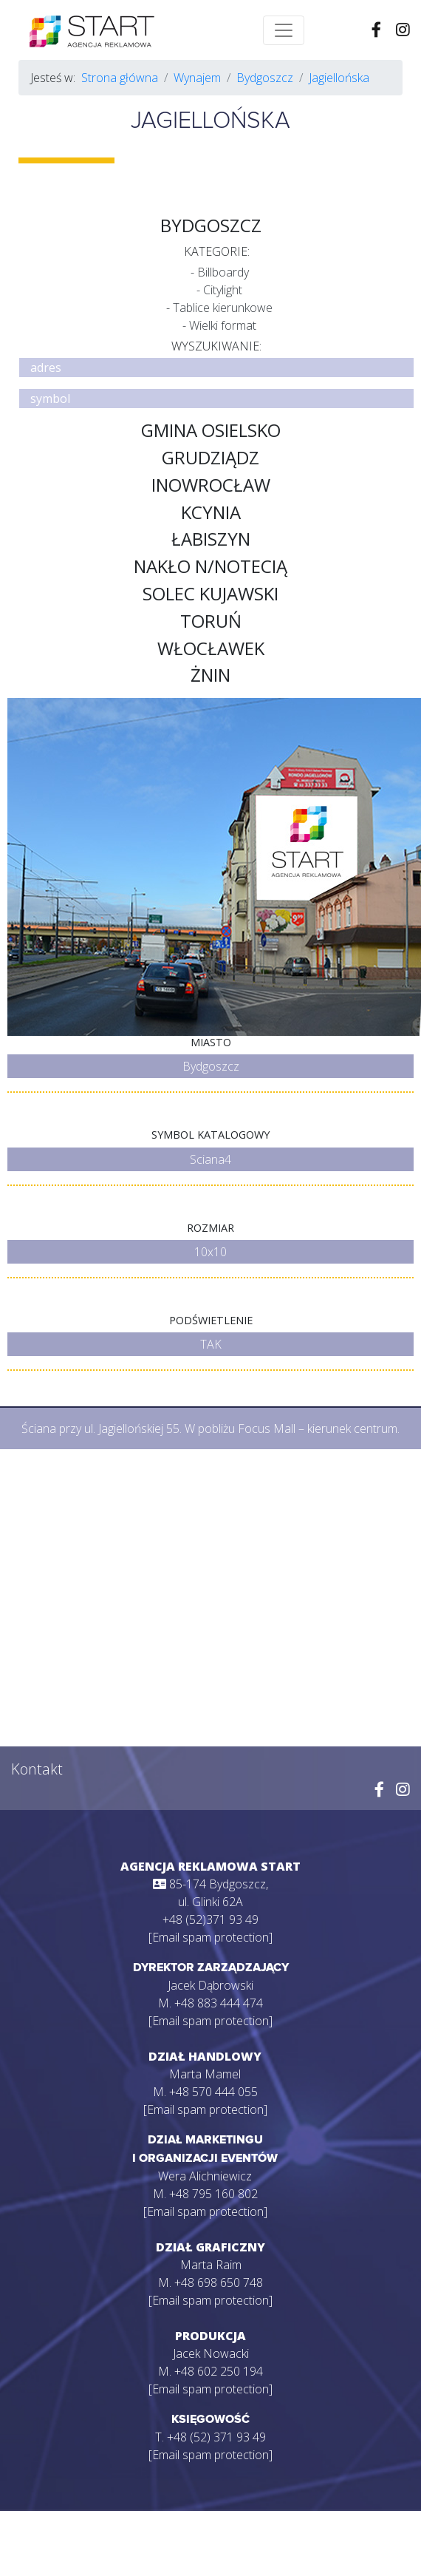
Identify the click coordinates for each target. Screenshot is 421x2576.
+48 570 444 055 (213, 2092)
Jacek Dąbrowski (210, 1985)
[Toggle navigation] (283, 30)
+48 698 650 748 (218, 2282)
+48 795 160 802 (213, 2194)
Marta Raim (211, 2265)
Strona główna (119, 78)
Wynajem (197, 78)
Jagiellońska (339, 78)
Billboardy (223, 272)
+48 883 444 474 (218, 2003)
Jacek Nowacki (211, 2353)
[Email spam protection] (210, 1937)
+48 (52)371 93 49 (210, 1919)
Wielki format (222, 325)
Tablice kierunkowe (223, 307)
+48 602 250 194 (218, 2371)
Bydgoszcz (264, 78)
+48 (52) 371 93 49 (216, 2437)
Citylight (222, 290)
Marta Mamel (205, 2074)
